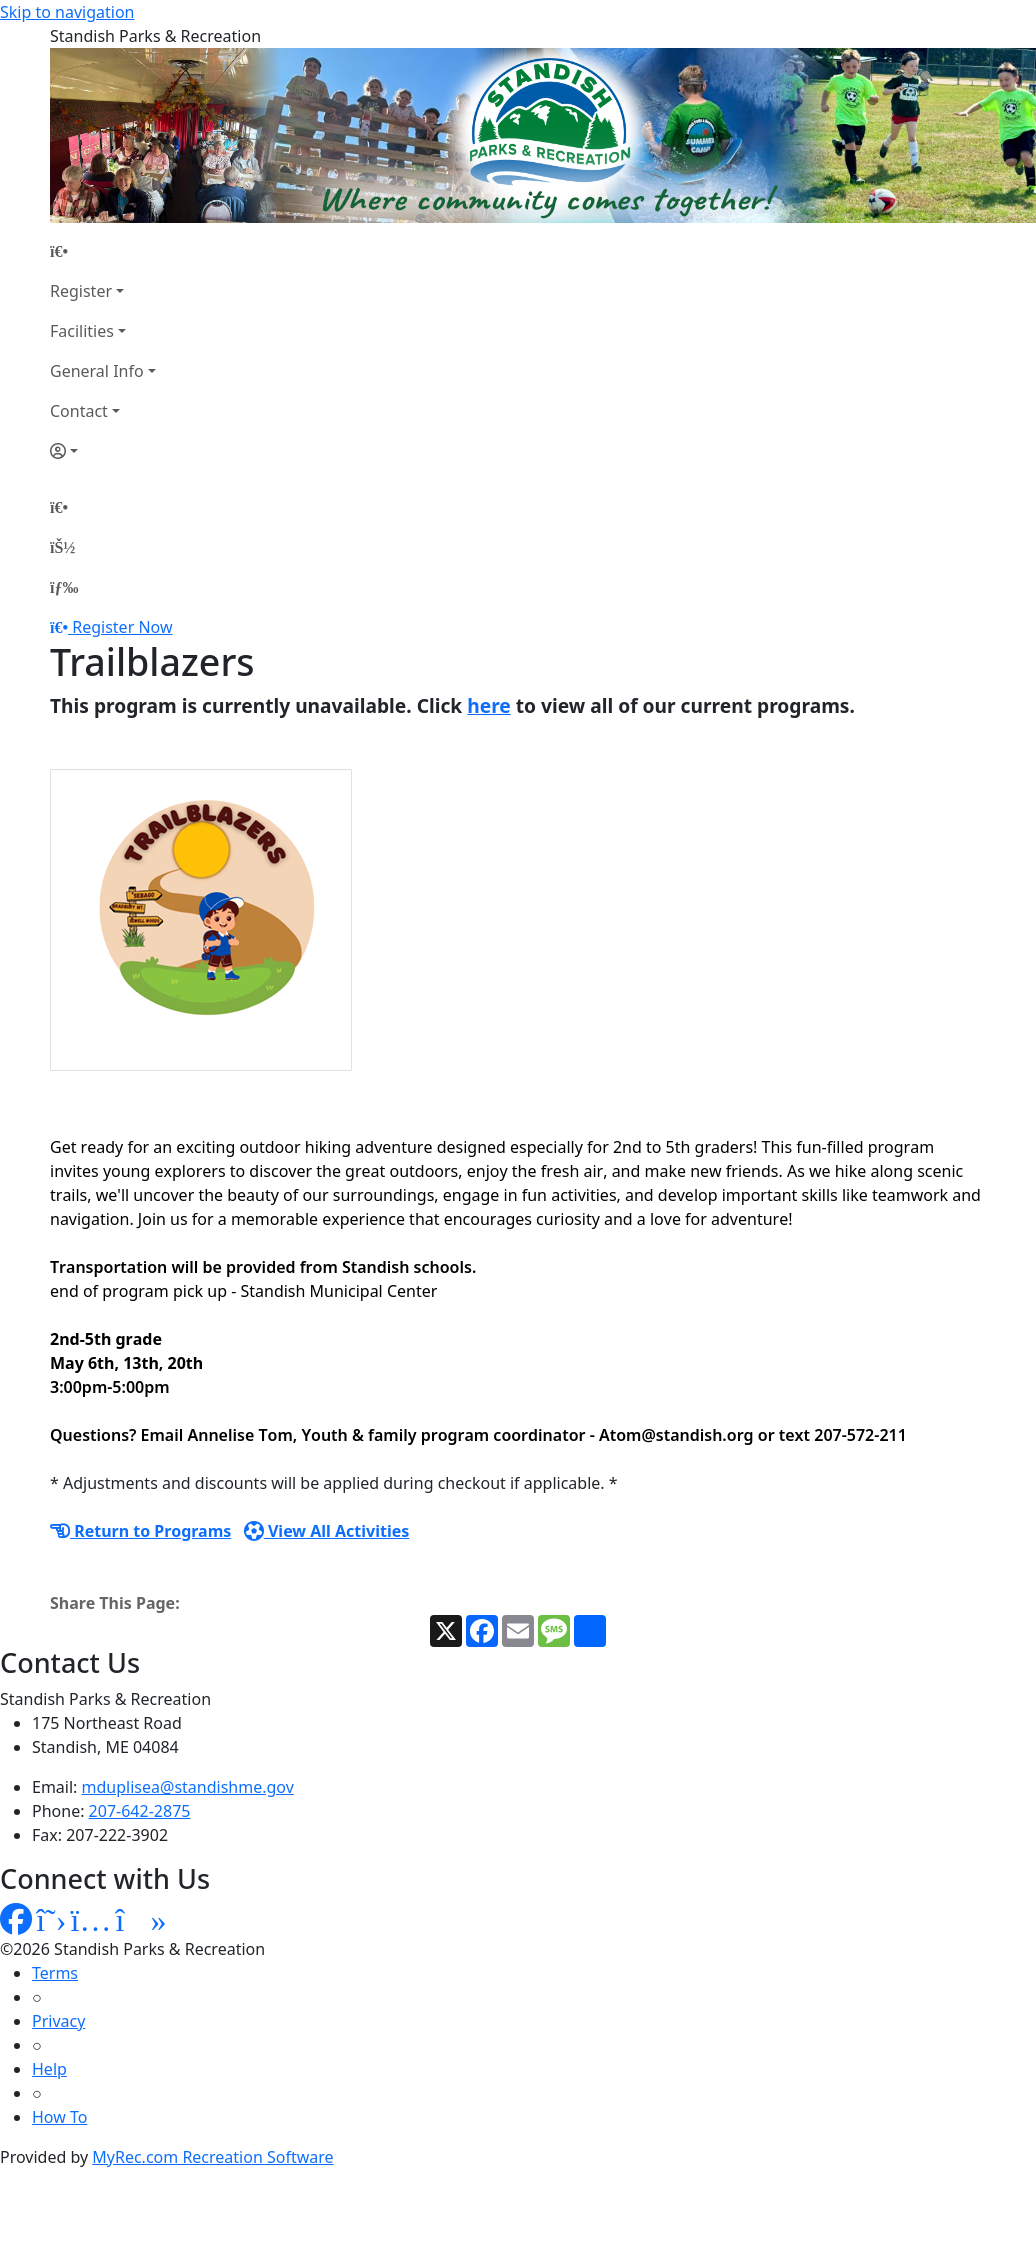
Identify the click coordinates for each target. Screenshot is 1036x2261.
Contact (79, 411)
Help (49, 2069)
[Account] (103, 451)
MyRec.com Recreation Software (212, 2157)
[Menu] (64, 587)
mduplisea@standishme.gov (188, 1787)
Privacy (58, 2021)
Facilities (82, 331)
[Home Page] (103, 251)
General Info (97, 371)
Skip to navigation (67, 12)
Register (81, 291)
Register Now (122, 627)
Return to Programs (140, 1531)
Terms (55, 1973)
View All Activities (327, 1531)
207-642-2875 (140, 1811)
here (489, 705)
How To (59, 2117)
